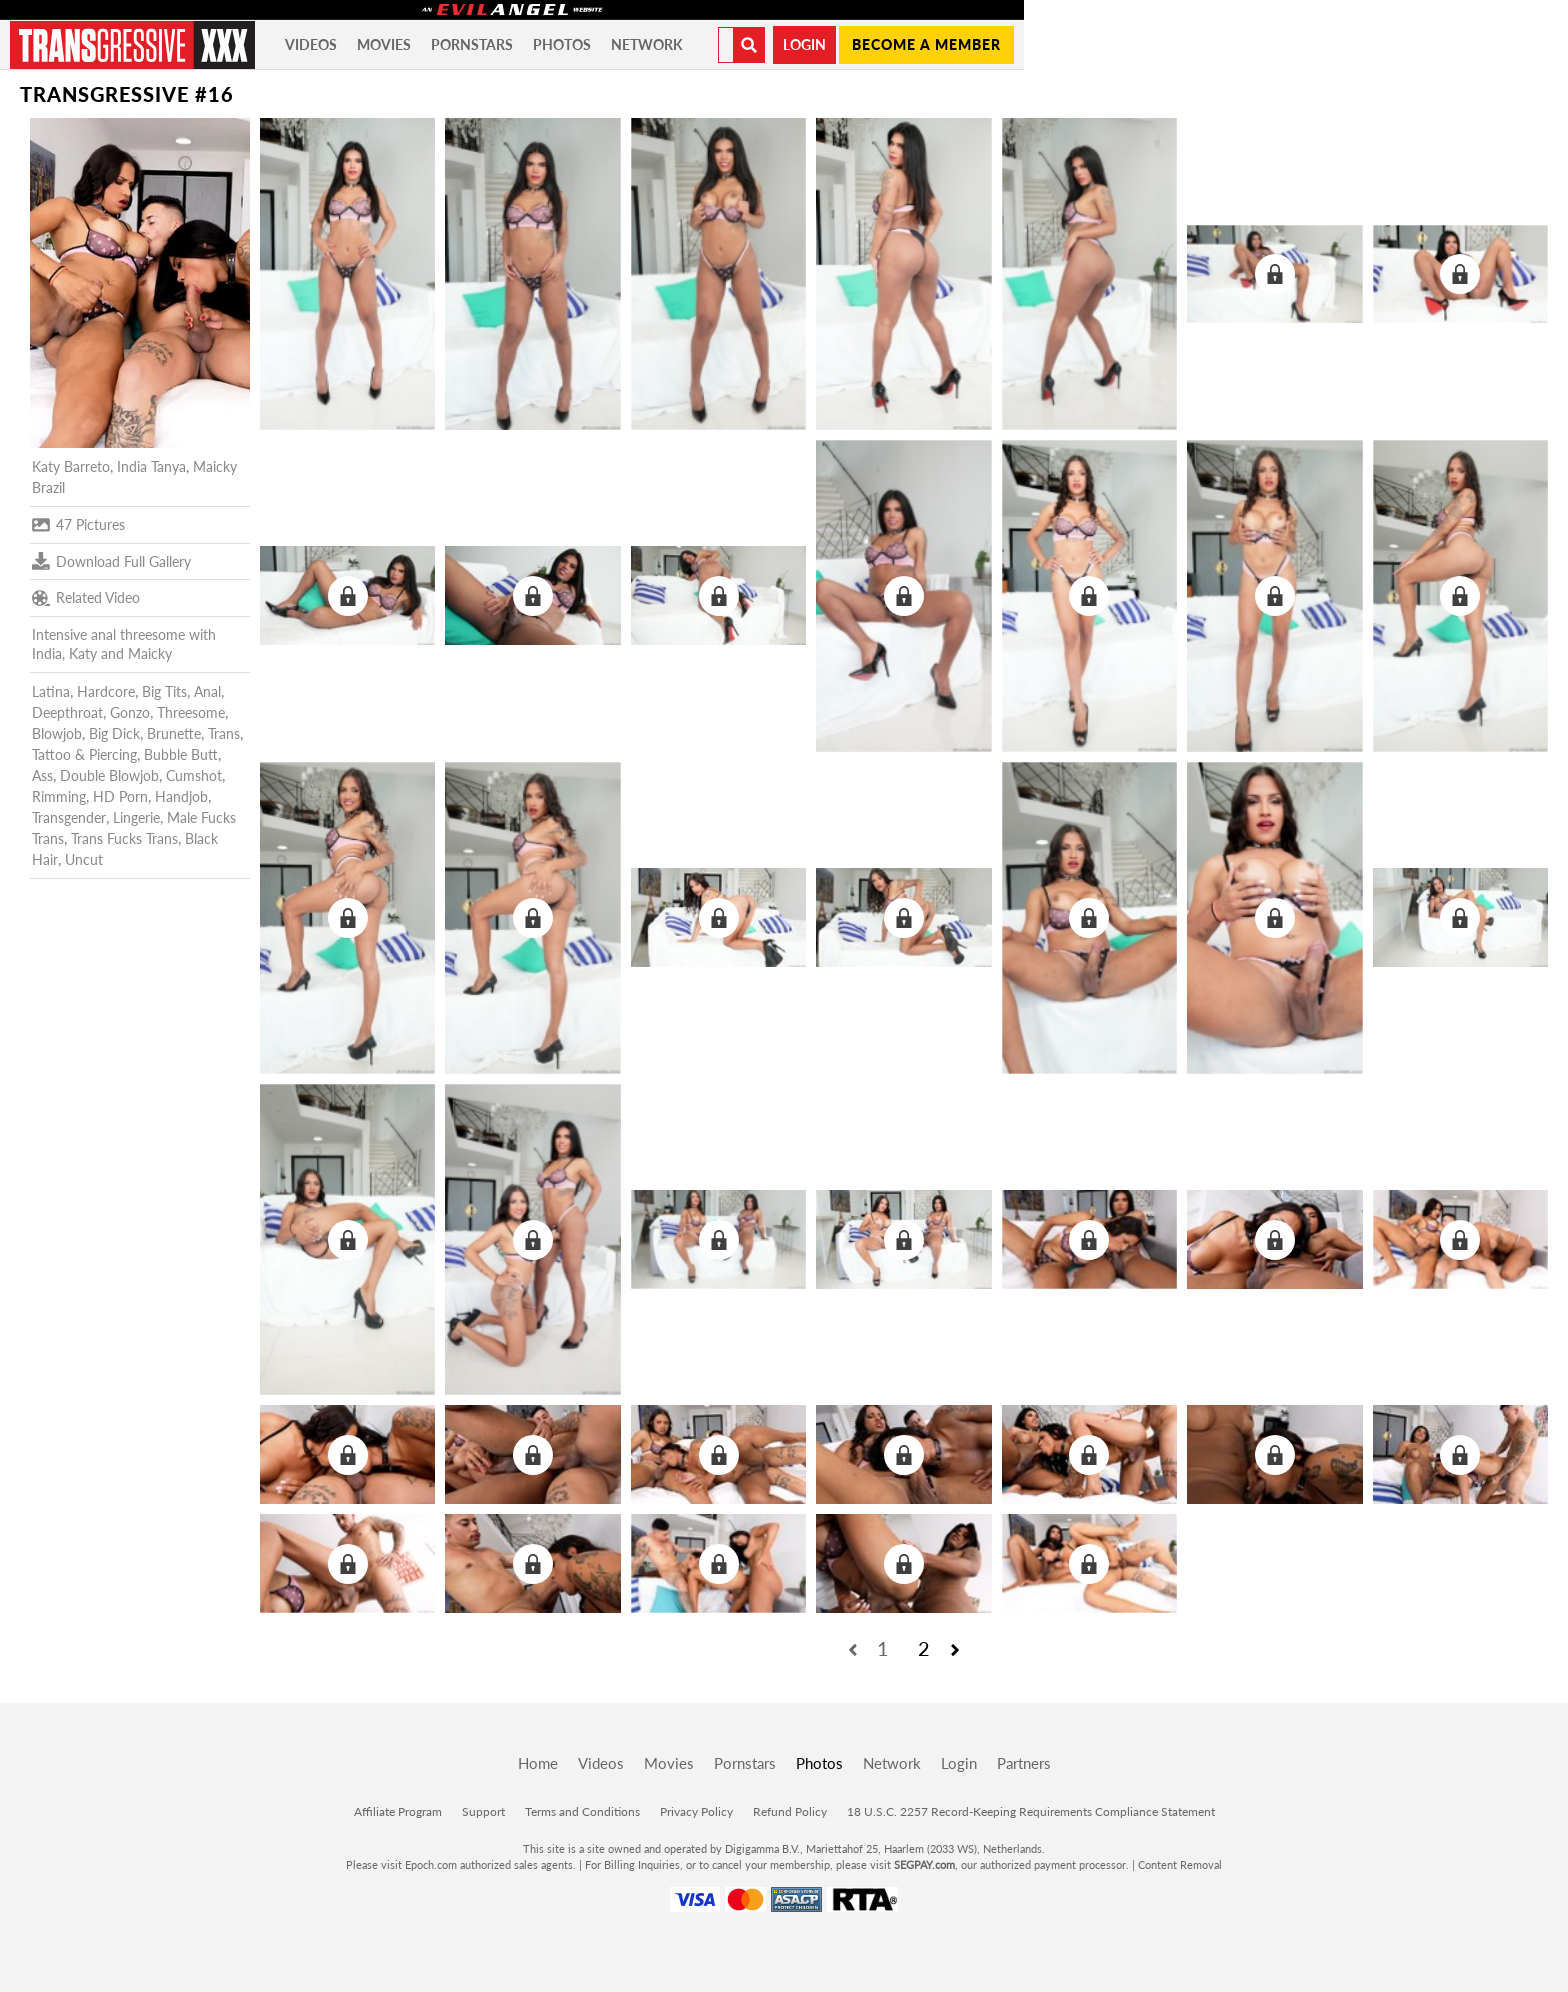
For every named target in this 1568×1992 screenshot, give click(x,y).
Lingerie (136, 817)
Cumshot (194, 775)
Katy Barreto (71, 466)
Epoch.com (431, 1864)
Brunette (174, 733)
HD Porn (120, 796)
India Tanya (151, 466)
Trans (224, 733)
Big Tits (164, 691)
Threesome (191, 712)
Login (804, 44)
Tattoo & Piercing (84, 754)
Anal (207, 691)
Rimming (59, 796)
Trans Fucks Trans (124, 838)
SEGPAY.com (924, 1864)
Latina (51, 691)
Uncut (84, 859)
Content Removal (1180, 1864)
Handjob (181, 796)
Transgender (69, 817)
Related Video (86, 598)
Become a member (926, 44)
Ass (42, 775)
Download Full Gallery (111, 561)
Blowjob (57, 733)
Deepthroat (67, 712)
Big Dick (114, 733)
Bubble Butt (181, 754)
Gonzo (130, 712)
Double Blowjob (109, 775)
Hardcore (106, 691)
